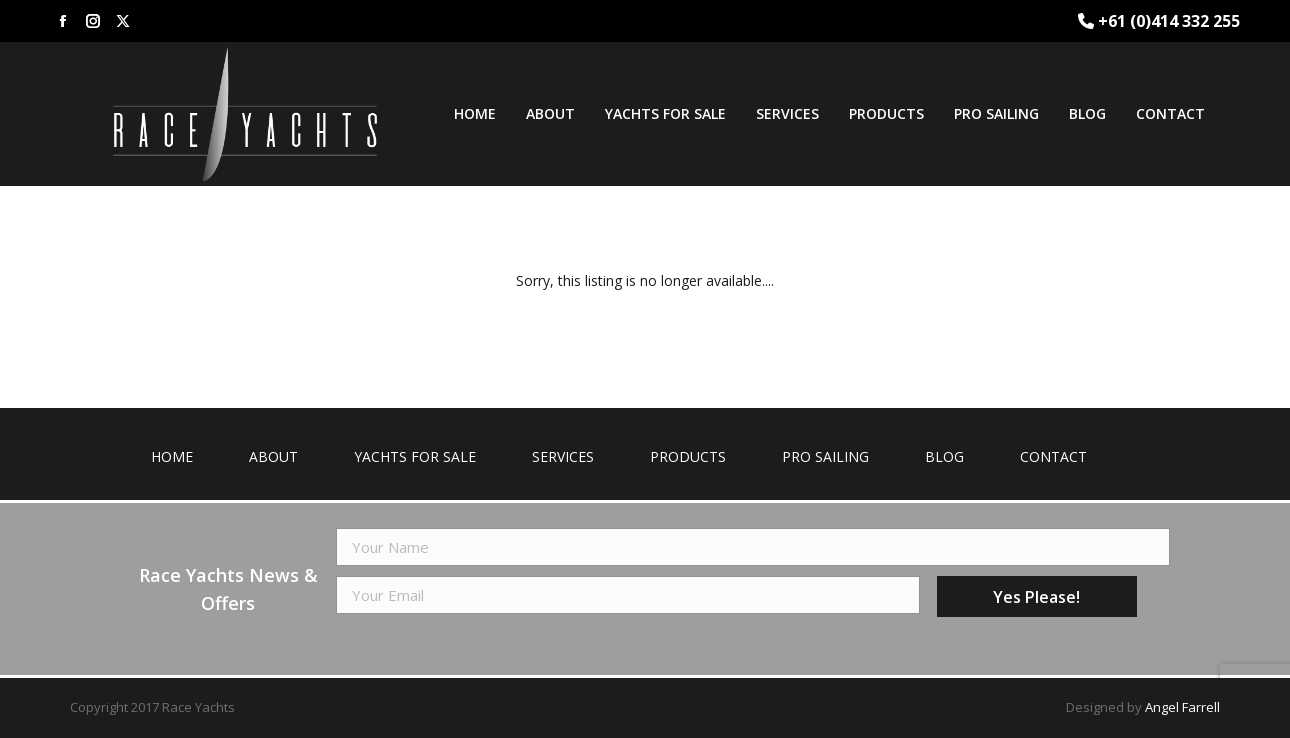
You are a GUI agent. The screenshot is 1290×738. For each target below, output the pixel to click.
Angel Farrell (1182, 707)
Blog (944, 456)
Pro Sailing (825, 456)
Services (563, 456)
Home (172, 456)
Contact (1053, 456)
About (273, 456)
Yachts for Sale (415, 456)
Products (688, 456)
